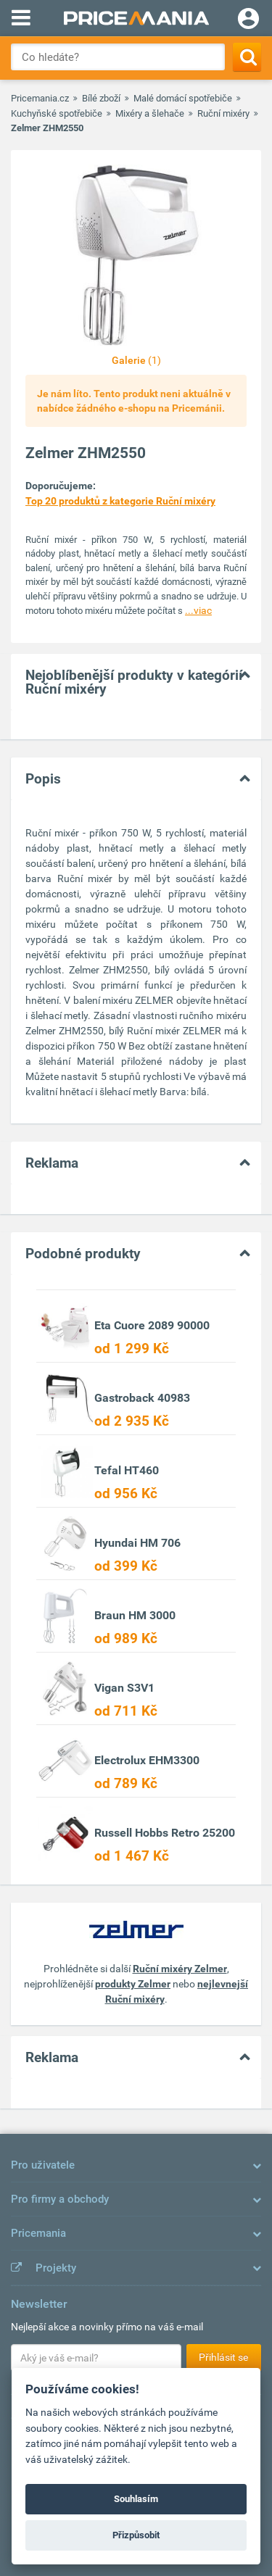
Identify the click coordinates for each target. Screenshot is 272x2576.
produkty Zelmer (132, 1984)
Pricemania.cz (40, 98)
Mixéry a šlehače (149, 113)
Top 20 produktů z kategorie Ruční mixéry (120, 501)
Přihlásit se (223, 2357)
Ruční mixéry (223, 113)
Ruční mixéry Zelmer (180, 1968)
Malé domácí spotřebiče (182, 98)
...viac (198, 610)
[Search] (247, 57)
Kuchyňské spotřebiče (56, 113)
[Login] (248, 20)
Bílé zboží (101, 98)
